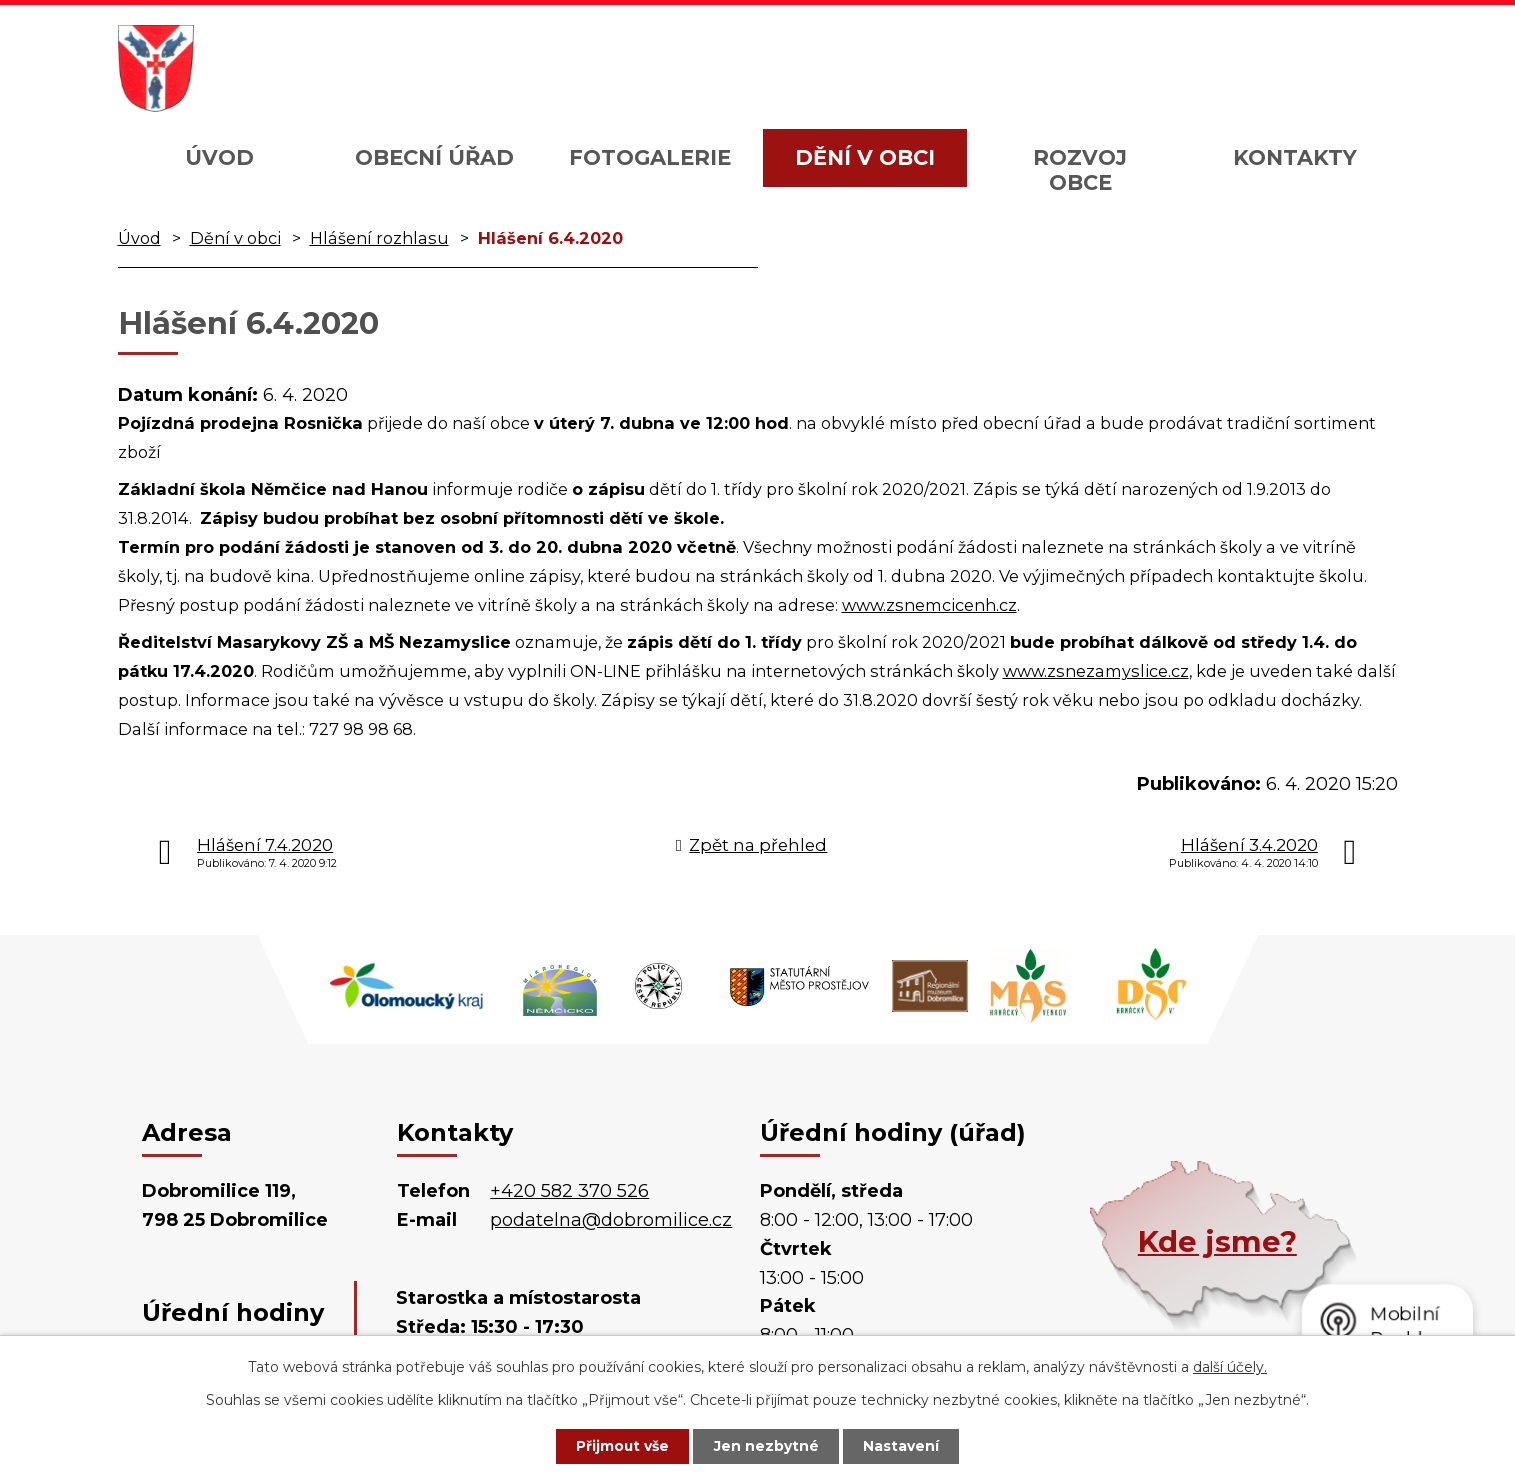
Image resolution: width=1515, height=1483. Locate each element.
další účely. (1230, 1366)
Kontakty (1295, 157)
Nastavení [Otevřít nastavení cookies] (903, 1446)
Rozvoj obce (1080, 170)
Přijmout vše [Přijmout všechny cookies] (621, 1446)
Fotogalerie (650, 157)
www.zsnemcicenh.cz (929, 605)
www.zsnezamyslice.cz (1096, 671)
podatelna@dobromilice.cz (611, 1220)
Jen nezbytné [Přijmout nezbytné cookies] (766, 1446)
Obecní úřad (434, 157)
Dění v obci (865, 157)
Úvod (219, 157)
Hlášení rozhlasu (379, 238)
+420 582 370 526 (569, 1191)
